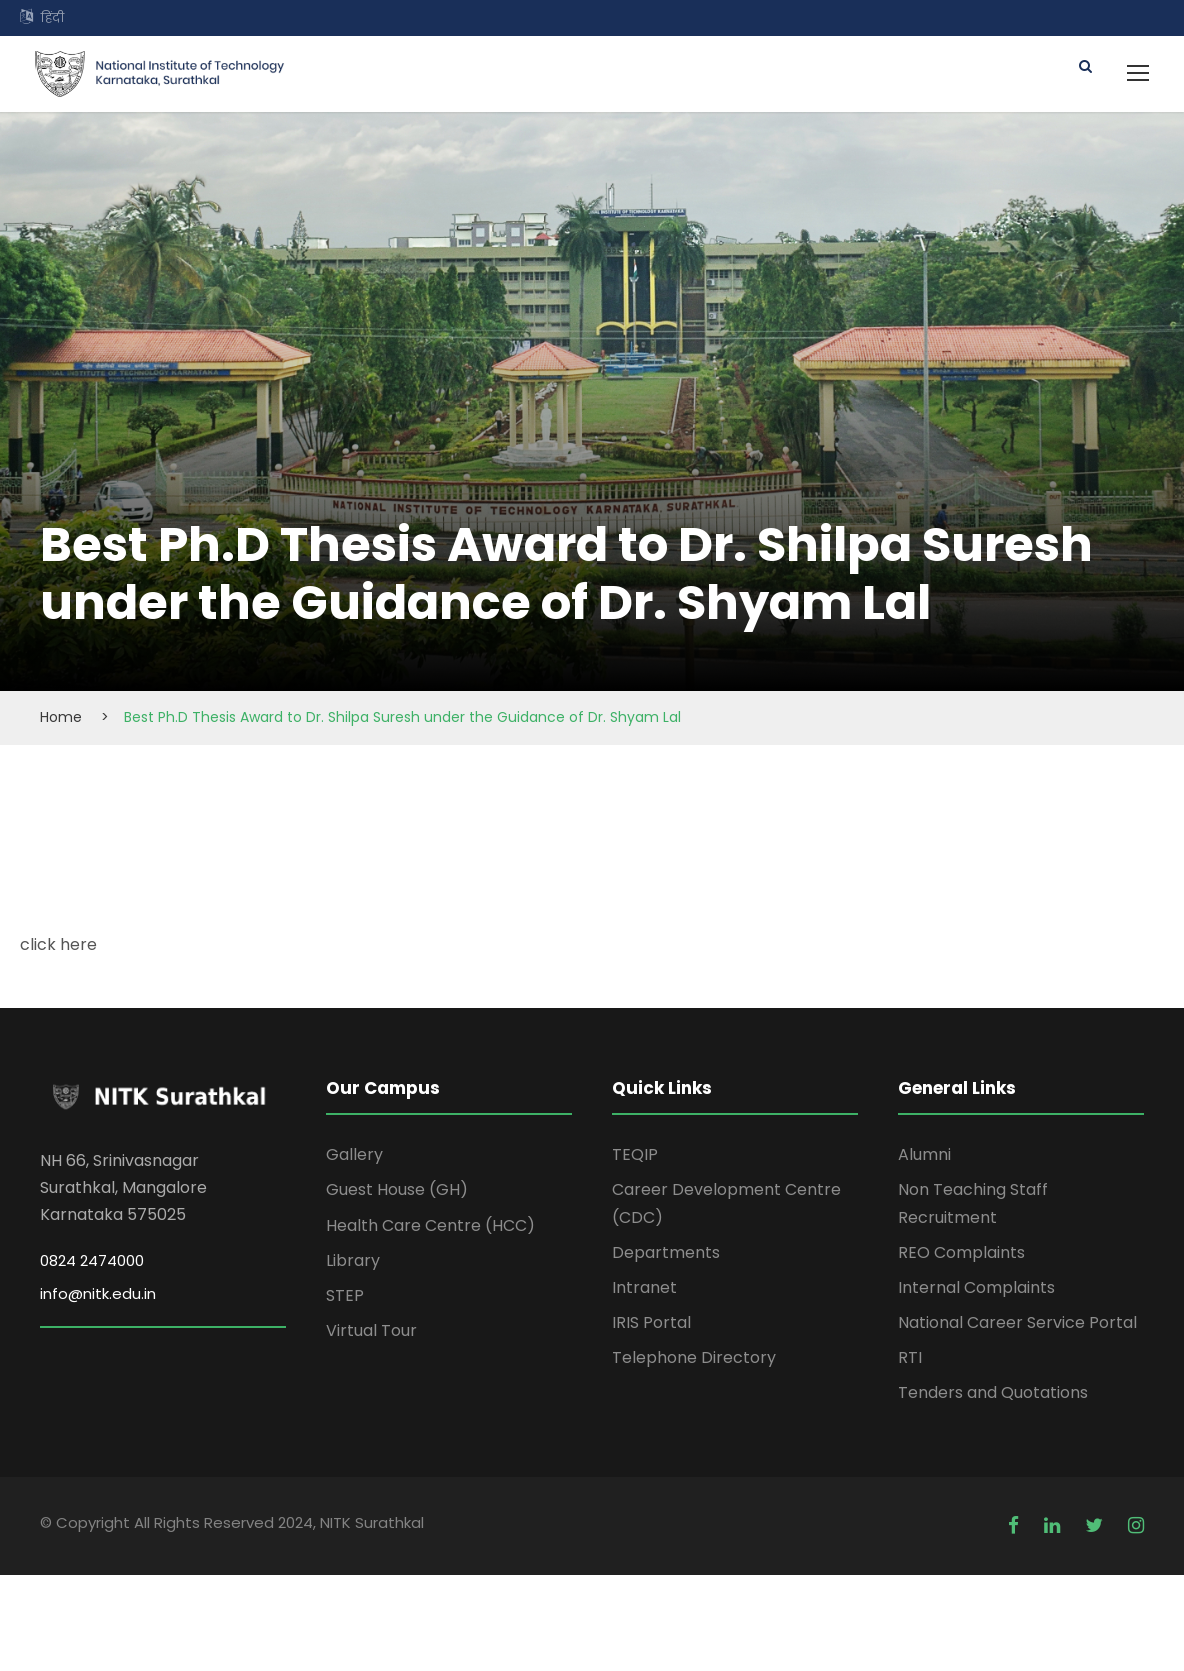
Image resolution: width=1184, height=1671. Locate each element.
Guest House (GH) (397, 1189)
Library (353, 1260)
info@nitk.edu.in (98, 1293)
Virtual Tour (371, 1330)
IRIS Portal (651, 1322)
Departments (666, 1252)
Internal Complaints (976, 1287)
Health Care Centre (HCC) (430, 1225)
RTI (910, 1357)
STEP (345, 1295)
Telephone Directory (694, 1357)
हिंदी (52, 17)
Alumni (924, 1154)
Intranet (644, 1287)
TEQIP (635, 1154)
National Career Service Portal (1017, 1322)
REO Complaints (961, 1252)
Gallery (354, 1154)
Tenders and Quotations (993, 1392)
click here (58, 944)
